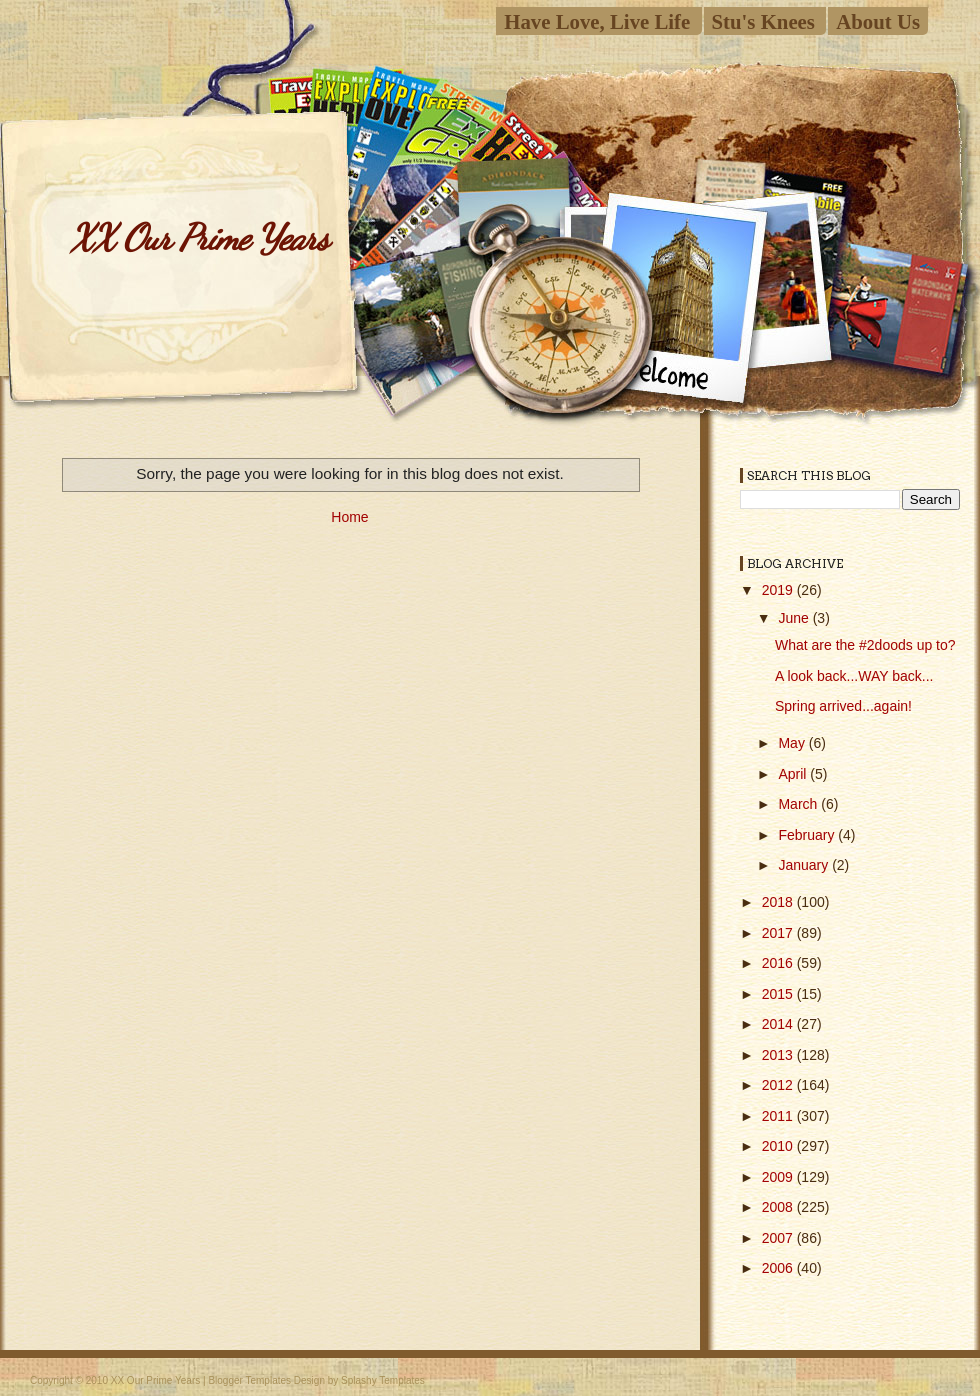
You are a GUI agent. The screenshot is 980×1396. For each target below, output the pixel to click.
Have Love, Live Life (597, 21)
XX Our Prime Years (199, 237)
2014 (779, 1024)
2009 (779, 1177)
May (793, 743)
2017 (779, 933)
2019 (779, 590)
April (794, 774)
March (799, 804)
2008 (779, 1207)
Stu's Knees (763, 21)
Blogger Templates (249, 1380)
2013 (779, 1055)
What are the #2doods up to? (865, 645)
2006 (779, 1268)
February (808, 835)
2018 (779, 902)
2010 (779, 1146)
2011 (779, 1116)
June (795, 618)
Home (349, 517)
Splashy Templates (383, 1380)
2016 (779, 963)
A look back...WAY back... (854, 676)
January (805, 865)
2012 (779, 1085)
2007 (779, 1238)
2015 (779, 994)
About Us (878, 21)
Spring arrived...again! (843, 706)
